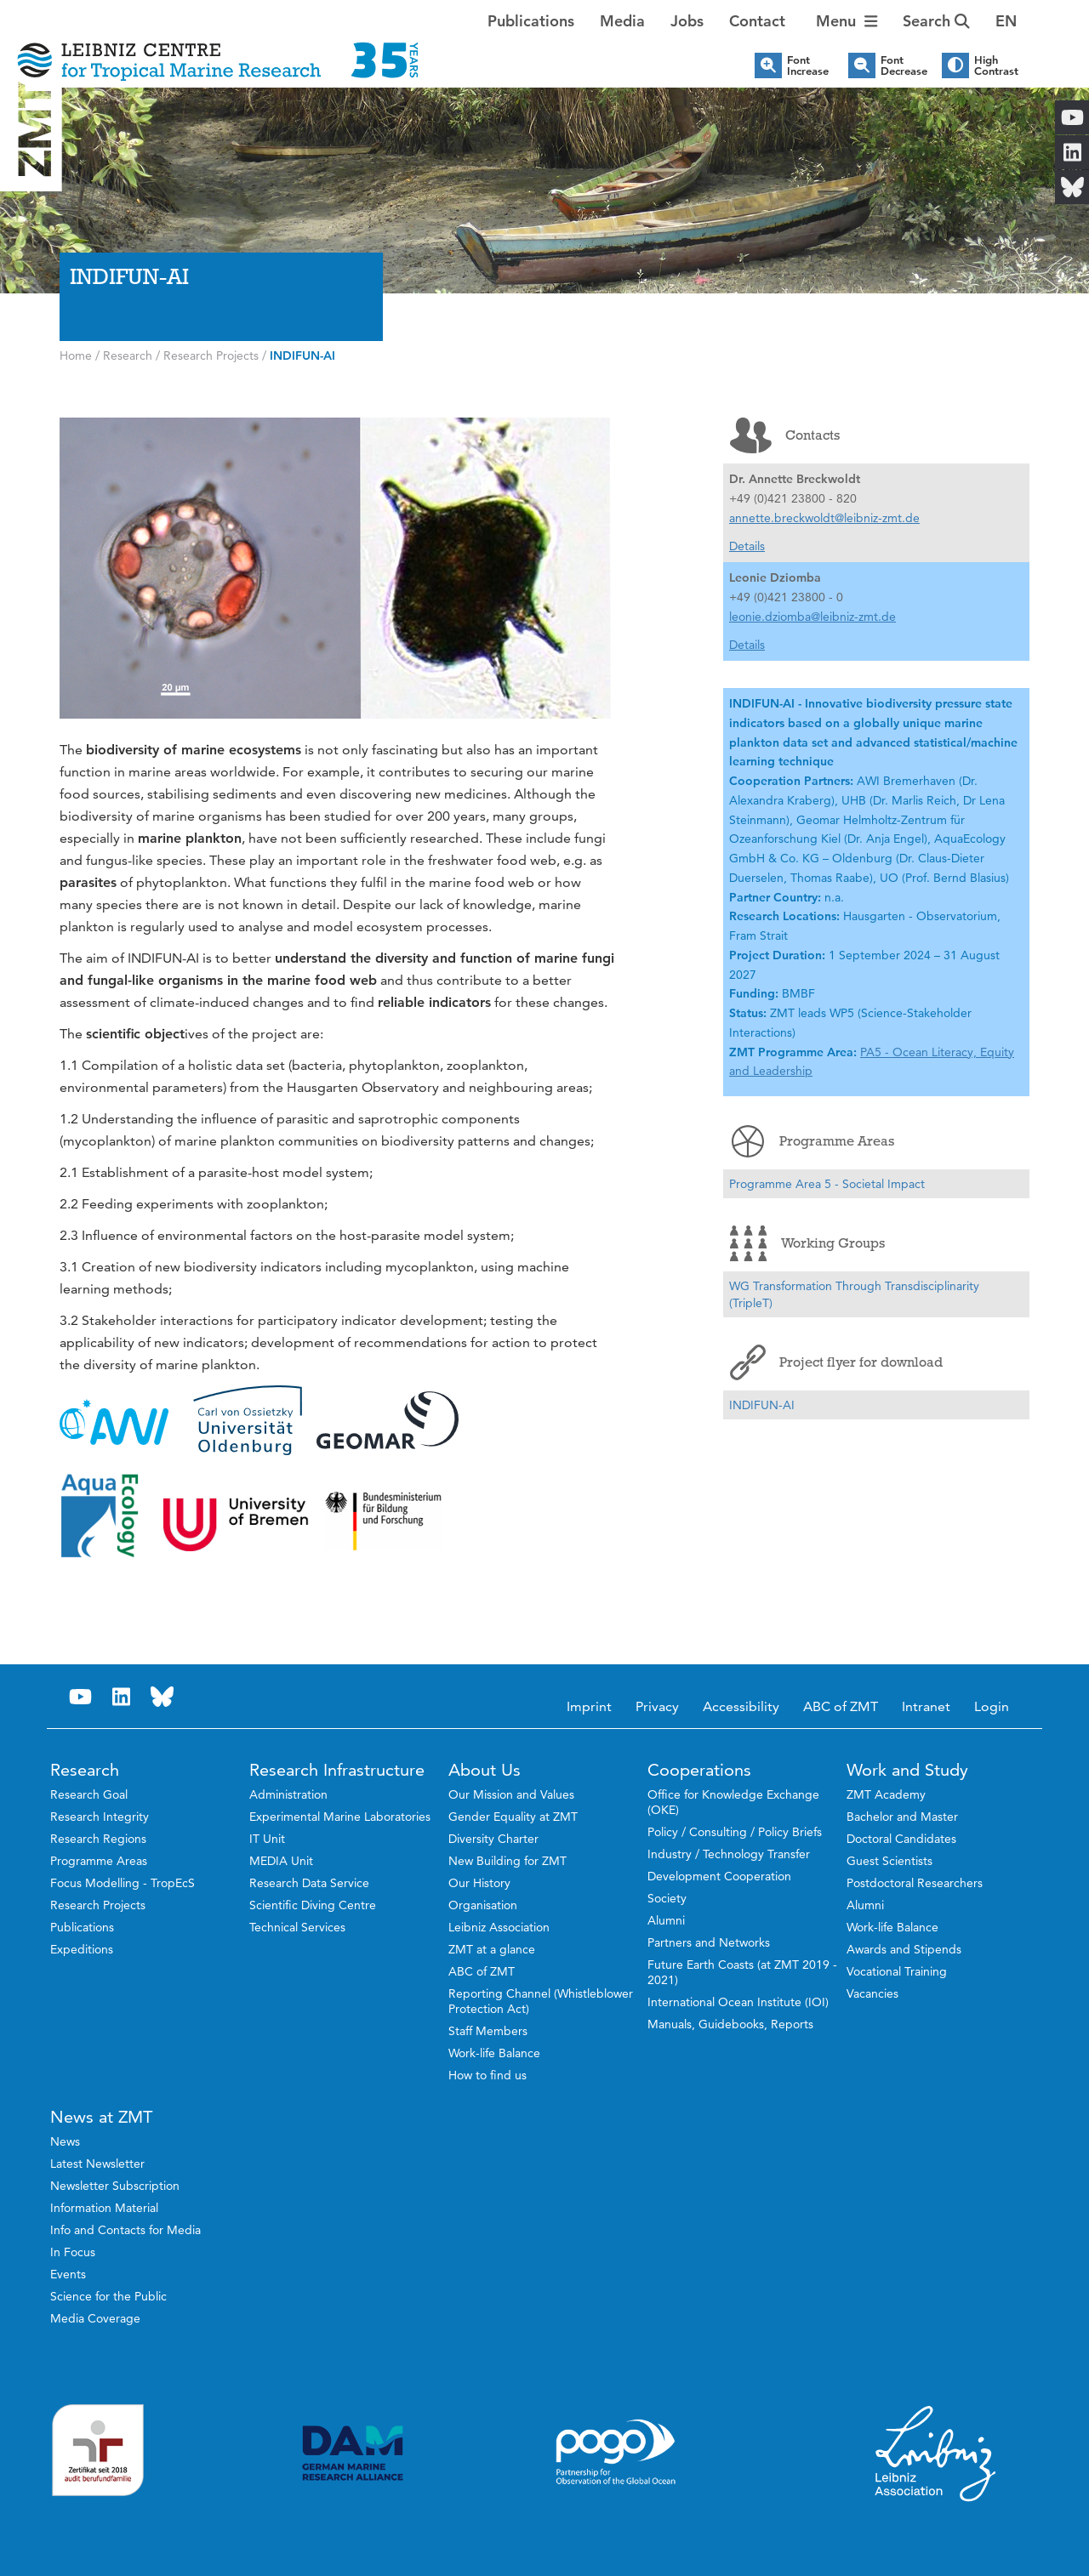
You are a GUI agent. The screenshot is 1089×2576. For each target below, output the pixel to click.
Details (747, 546)
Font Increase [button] (808, 65)
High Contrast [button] (996, 65)
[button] (1006, 21)
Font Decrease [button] (904, 65)
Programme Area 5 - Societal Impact (827, 1183)
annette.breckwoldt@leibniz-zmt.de (824, 518)
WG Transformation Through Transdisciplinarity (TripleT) (854, 1294)
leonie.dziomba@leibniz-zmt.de (812, 616)
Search (936, 21)
